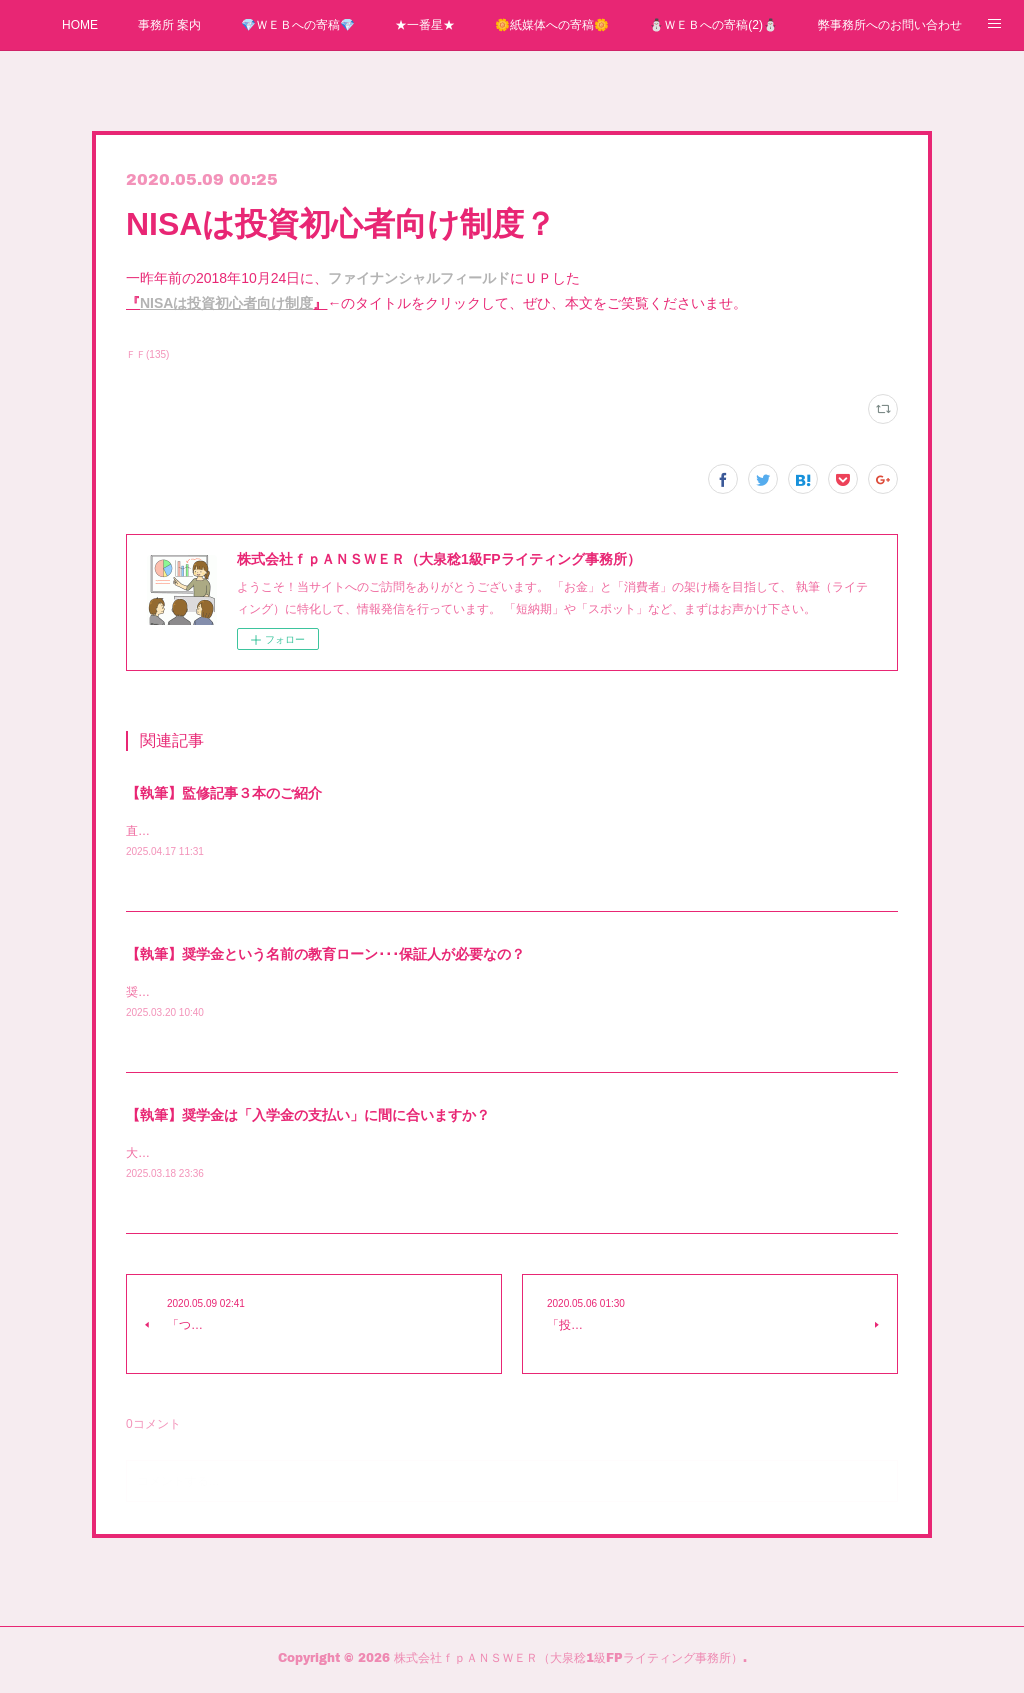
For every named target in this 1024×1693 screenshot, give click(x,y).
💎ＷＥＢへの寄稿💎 (298, 25)
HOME (80, 25)
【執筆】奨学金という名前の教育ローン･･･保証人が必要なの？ (325, 955)
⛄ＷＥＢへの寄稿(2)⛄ (713, 25)
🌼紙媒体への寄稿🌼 (552, 25)
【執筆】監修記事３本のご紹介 (224, 793)
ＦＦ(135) (147, 354)
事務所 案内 (169, 25)
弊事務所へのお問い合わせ (890, 25)
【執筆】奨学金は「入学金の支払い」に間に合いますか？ (308, 1117)
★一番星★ (425, 25)
